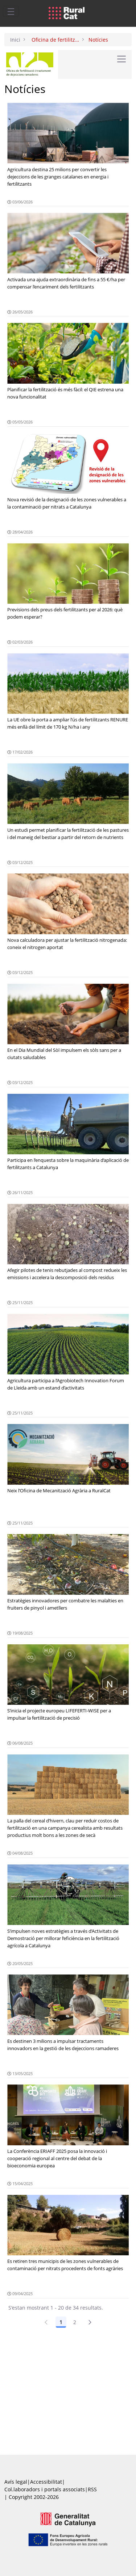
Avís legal (15, 2481)
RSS (92, 2489)
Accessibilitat (46, 2481)
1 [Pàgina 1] (60, 2322)
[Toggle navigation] (11, 11)
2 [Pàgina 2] (74, 2322)
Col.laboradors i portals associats (44, 2489)
